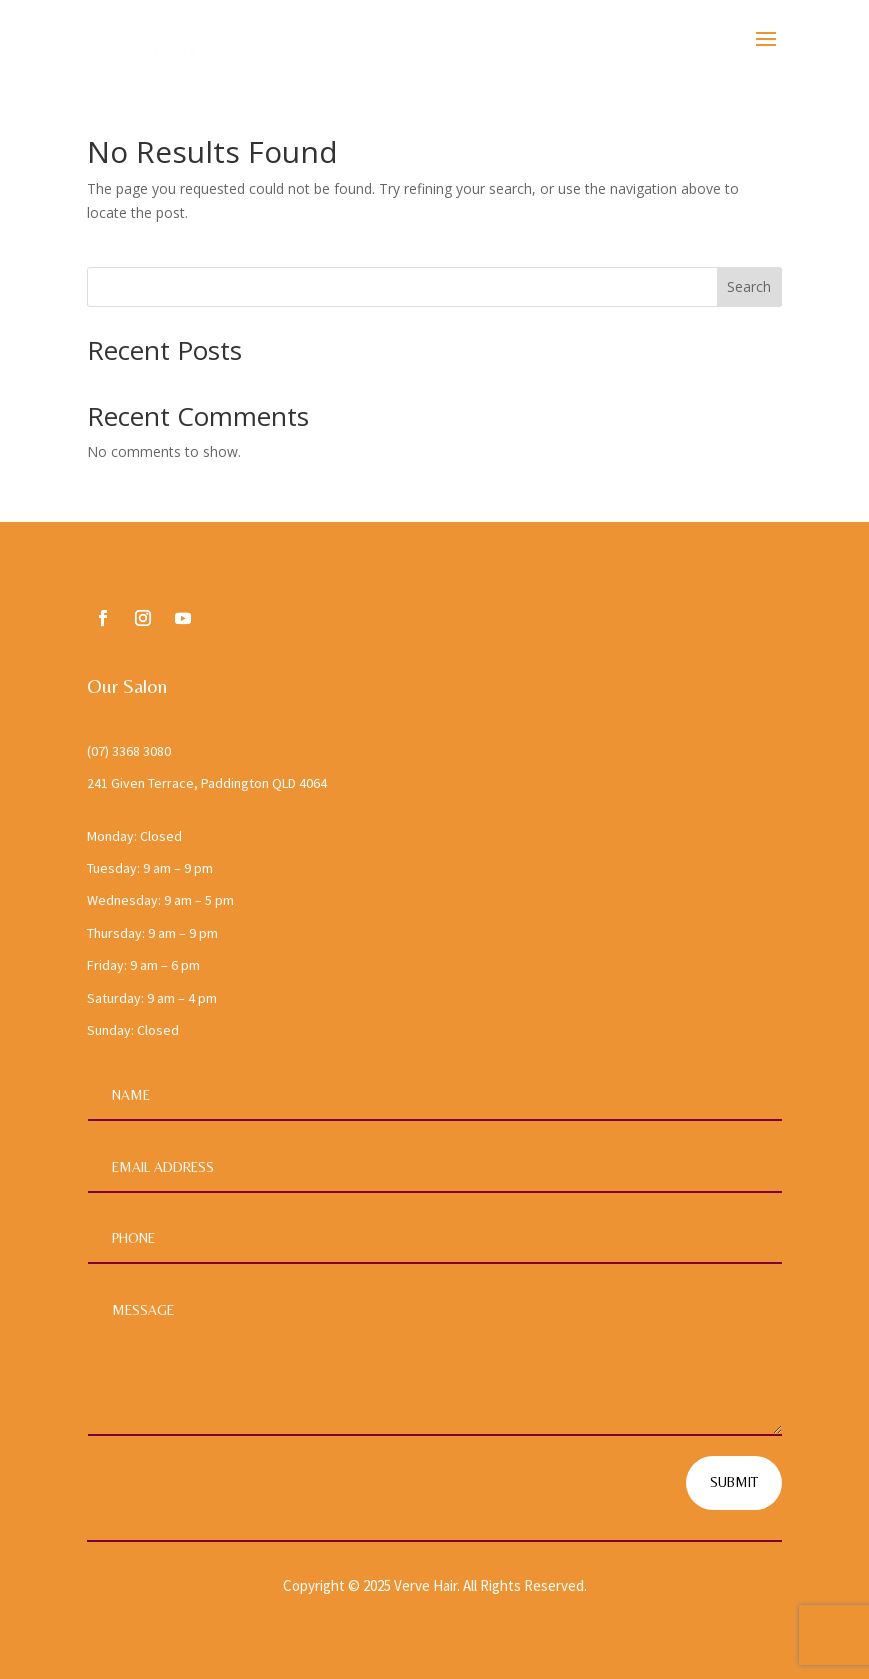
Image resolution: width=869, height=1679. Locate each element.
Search (749, 286)
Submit (734, 1482)
